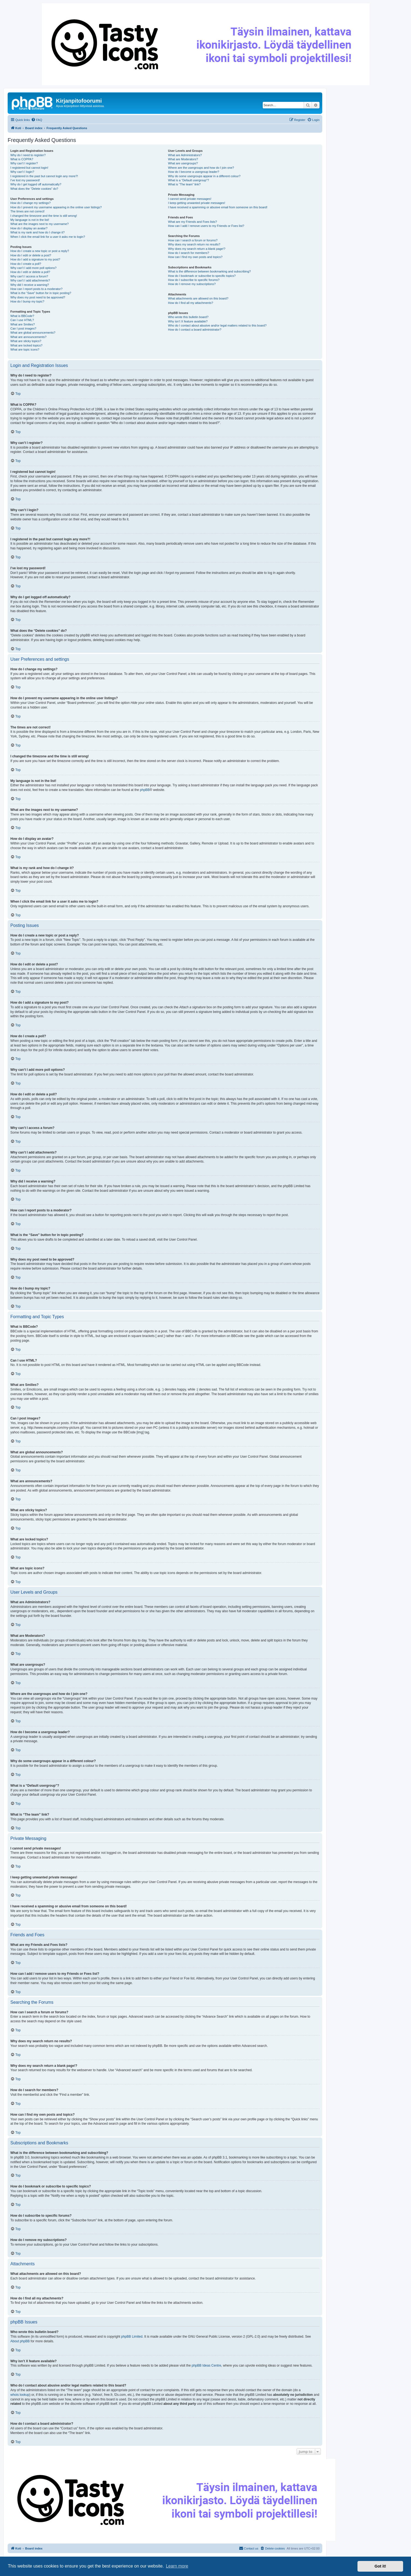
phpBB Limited (132, 2336)
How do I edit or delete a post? (30, 255)
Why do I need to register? (28, 155)
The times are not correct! (27, 211)
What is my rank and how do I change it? (37, 232)
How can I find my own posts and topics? (195, 257)
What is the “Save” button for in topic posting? (40, 293)
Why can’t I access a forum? (29, 276)
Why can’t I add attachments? (30, 280)
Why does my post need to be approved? (37, 297)
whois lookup (19, 2395)
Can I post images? (23, 328)
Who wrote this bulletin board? (188, 317)
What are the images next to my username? (39, 224)
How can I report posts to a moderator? (36, 288)
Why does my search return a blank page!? (196, 248)
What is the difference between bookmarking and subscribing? (209, 271)
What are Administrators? (185, 155)
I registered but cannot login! (29, 167)
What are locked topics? (26, 345)
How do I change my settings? (30, 202)
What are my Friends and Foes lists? (192, 221)
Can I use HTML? (22, 320)
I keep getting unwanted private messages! (196, 202)
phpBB (145, 790)
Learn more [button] (177, 2566)
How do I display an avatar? (29, 228)
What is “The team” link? (184, 184)
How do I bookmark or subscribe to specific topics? (202, 275)
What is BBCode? (22, 316)
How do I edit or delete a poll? (30, 272)
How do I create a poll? (25, 263)
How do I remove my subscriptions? (191, 284)
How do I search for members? (188, 252)
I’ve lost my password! (25, 180)
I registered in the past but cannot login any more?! (44, 176)
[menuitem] (36, 120)
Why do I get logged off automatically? (35, 184)
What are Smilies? (22, 324)
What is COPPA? (21, 159)
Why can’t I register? (24, 163)
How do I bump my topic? (27, 301)
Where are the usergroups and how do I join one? (201, 167)
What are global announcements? (32, 332)
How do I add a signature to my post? (35, 259)
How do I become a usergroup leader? (193, 171)
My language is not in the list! (29, 219)
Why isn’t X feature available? (188, 321)
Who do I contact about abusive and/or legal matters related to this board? (217, 325)
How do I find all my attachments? (190, 302)
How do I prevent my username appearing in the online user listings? (56, 207)
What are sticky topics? (25, 341)
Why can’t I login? (22, 171)
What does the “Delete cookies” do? (34, 188)
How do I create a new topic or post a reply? (39, 251)
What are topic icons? (24, 349)
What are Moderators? (183, 159)
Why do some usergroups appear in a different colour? (204, 176)
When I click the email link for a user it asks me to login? (47, 236)
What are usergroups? (183, 163)
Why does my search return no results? (194, 244)
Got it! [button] (380, 2566)
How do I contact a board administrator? (194, 329)
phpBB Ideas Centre (206, 2365)
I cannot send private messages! (189, 198)
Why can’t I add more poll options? (33, 267)
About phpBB (20, 2341)
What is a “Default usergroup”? (188, 180)
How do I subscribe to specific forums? (193, 279)
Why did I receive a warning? (29, 284)
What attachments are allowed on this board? (198, 298)
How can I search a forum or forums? (192, 240)
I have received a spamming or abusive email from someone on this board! (217, 207)
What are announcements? (28, 337)
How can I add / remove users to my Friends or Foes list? (206, 225)
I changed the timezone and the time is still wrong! (43, 215)
